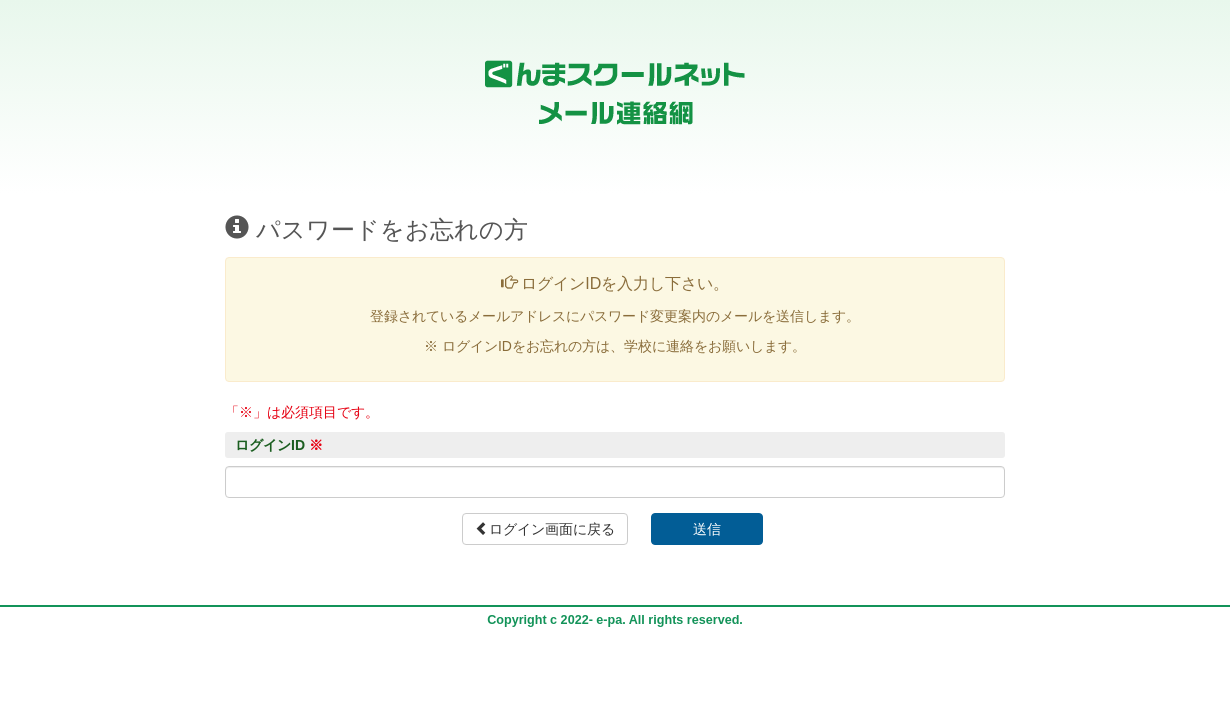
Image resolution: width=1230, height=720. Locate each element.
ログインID (279, 445)
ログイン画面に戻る (545, 529)
